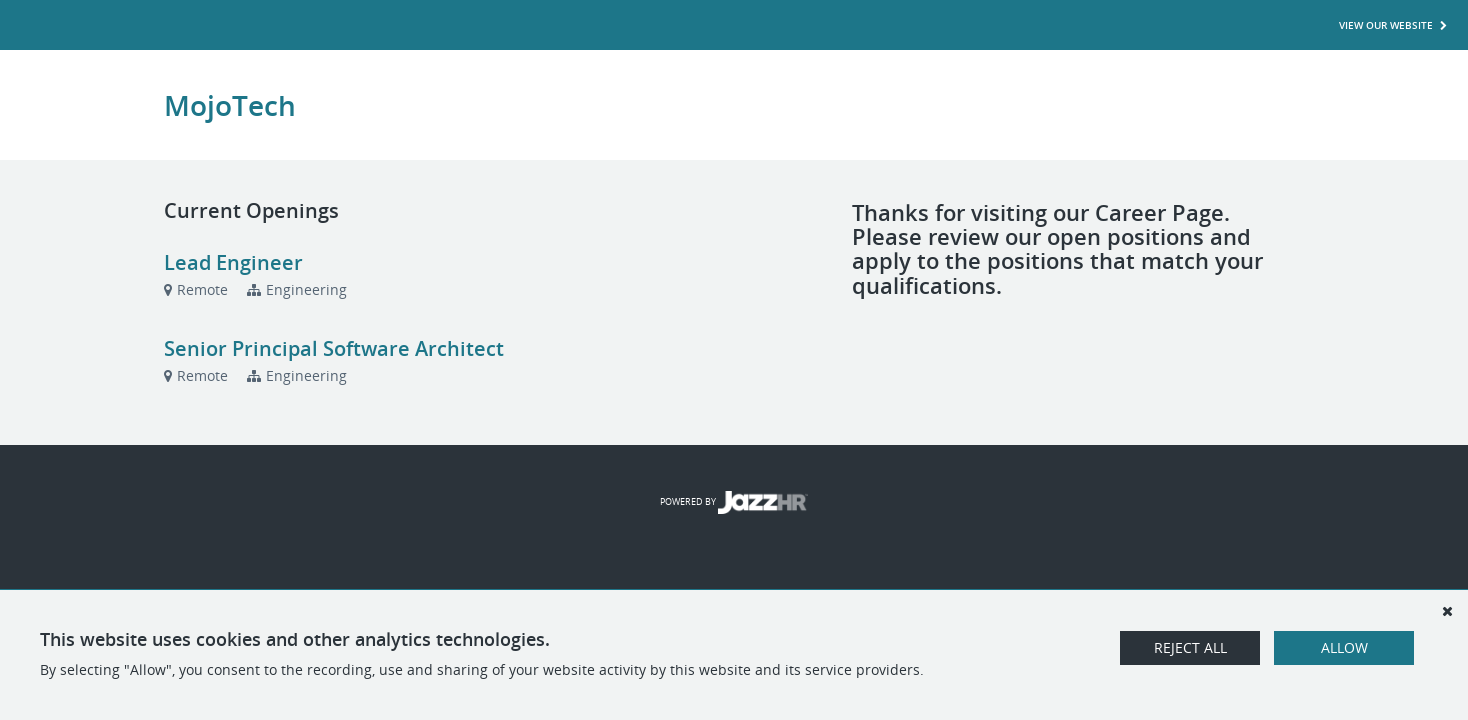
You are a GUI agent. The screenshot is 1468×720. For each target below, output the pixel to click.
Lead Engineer (233, 262)
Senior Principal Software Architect (334, 348)
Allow (1344, 647)
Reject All (1190, 647)
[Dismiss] (1447, 611)
